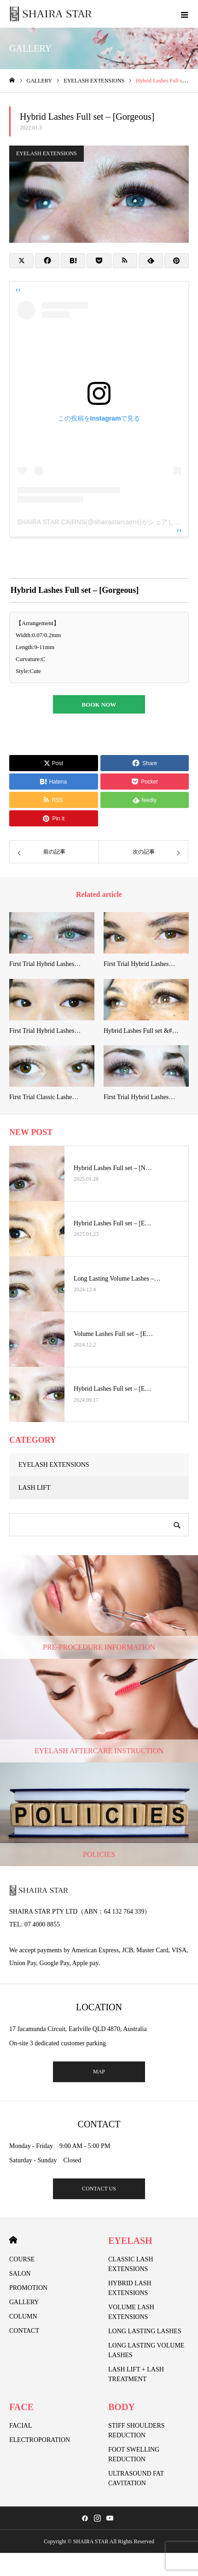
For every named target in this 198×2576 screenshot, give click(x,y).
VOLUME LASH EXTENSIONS (131, 2312)
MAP (99, 2071)
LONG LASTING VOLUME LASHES (146, 2350)
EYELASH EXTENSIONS (46, 153)
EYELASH (130, 2241)
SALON (20, 2273)
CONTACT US (99, 2188)
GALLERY (24, 2302)
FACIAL (20, 2425)
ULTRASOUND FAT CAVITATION (136, 2478)
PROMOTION (28, 2287)
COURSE (22, 2259)
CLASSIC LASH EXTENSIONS (130, 2264)
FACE (21, 2407)
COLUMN (23, 2316)
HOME (13, 2240)
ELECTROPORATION (39, 2439)
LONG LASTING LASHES (144, 2331)
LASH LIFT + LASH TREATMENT (136, 2374)
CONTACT (24, 2330)
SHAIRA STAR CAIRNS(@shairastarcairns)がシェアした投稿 (105, 522)
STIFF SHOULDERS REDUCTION (136, 2430)
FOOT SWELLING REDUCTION (133, 2454)
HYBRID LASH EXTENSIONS (129, 2288)
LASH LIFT (34, 1487)
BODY (121, 2407)
